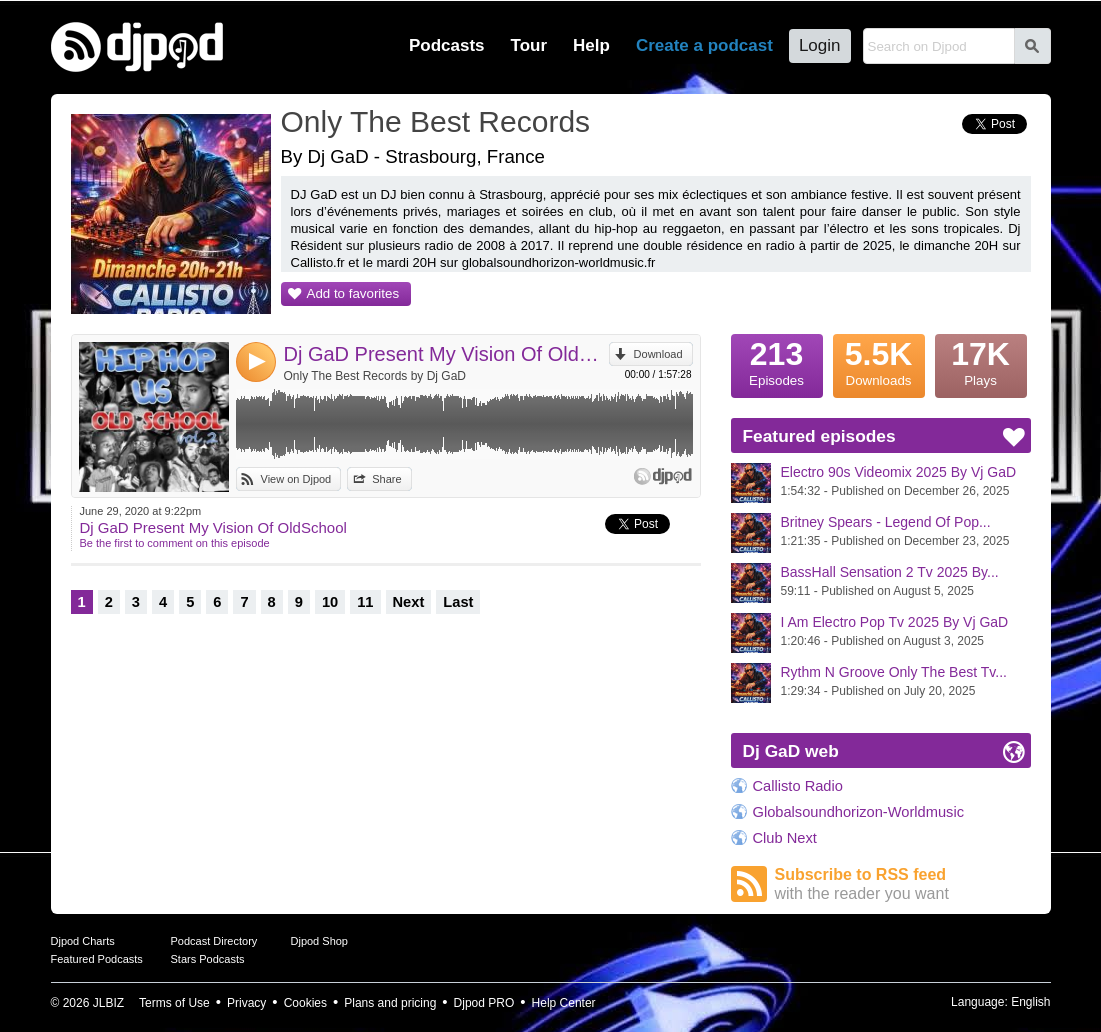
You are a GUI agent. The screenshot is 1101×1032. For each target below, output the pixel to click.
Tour (529, 45)
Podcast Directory (214, 941)
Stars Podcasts (208, 959)
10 (330, 602)
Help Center (564, 1003)
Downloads (879, 361)
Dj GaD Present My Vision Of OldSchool (446, 354)
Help (591, 45)
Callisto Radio (798, 786)
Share (386, 479)
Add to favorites (353, 293)
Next (409, 602)
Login (820, 45)
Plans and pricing (390, 1003)
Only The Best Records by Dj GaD (375, 376)
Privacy (246, 1003)
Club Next (785, 838)
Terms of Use (174, 1003)
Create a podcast (704, 45)
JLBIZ (108, 1003)
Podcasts (447, 45)
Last (458, 602)
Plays (981, 361)
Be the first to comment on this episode (175, 543)
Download (658, 354)
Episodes (777, 361)
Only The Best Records (436, 121)
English (1030, 1002)
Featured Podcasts (97, 959)
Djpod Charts (83, 941)
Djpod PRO (484, 1003)
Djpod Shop (320, 941)
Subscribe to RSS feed (903, 884)
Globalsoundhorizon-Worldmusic (859, 812)
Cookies (305, 1003)
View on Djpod (296, 479)
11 (365, 602)
